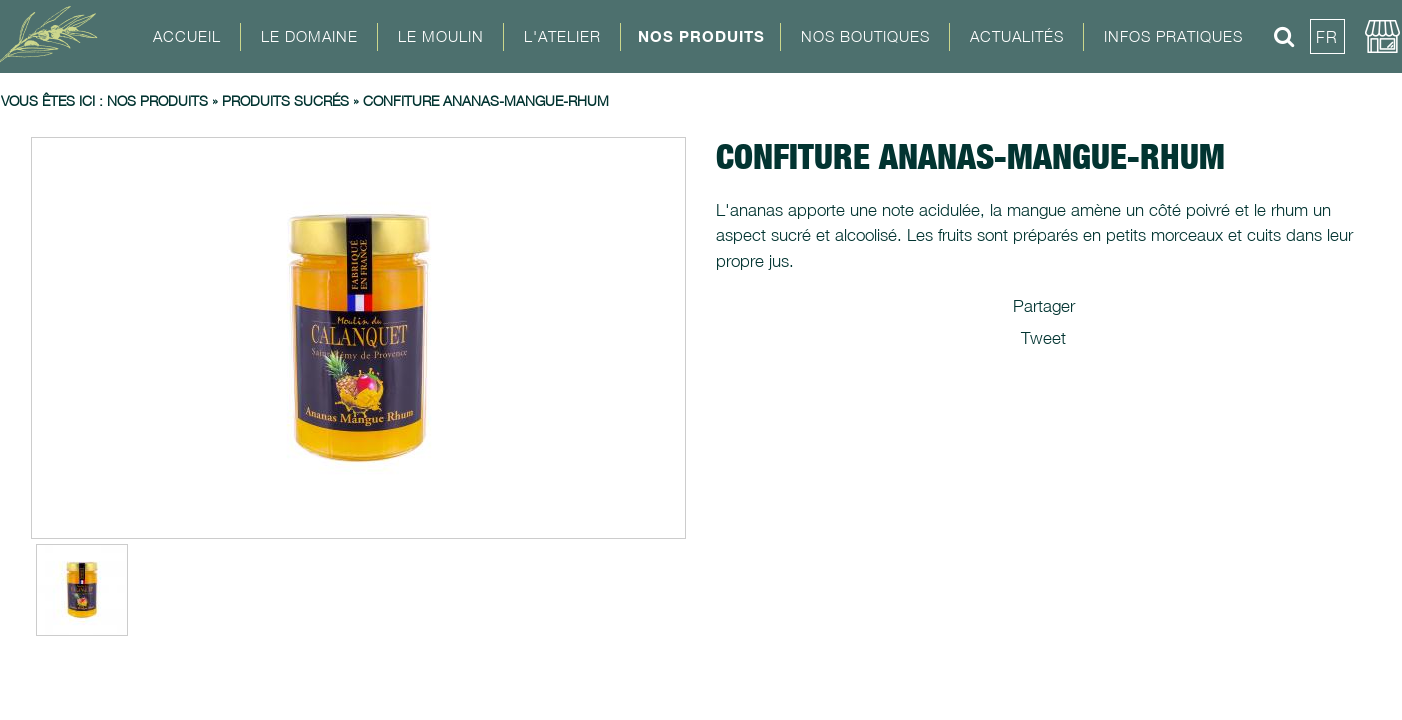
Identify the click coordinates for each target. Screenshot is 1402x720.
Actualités (1017, 36)
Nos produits (157, 100)
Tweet (1043, 338)
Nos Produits (701, 36)
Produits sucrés (285, 100)
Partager (1044, 306)
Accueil (187, 36)
